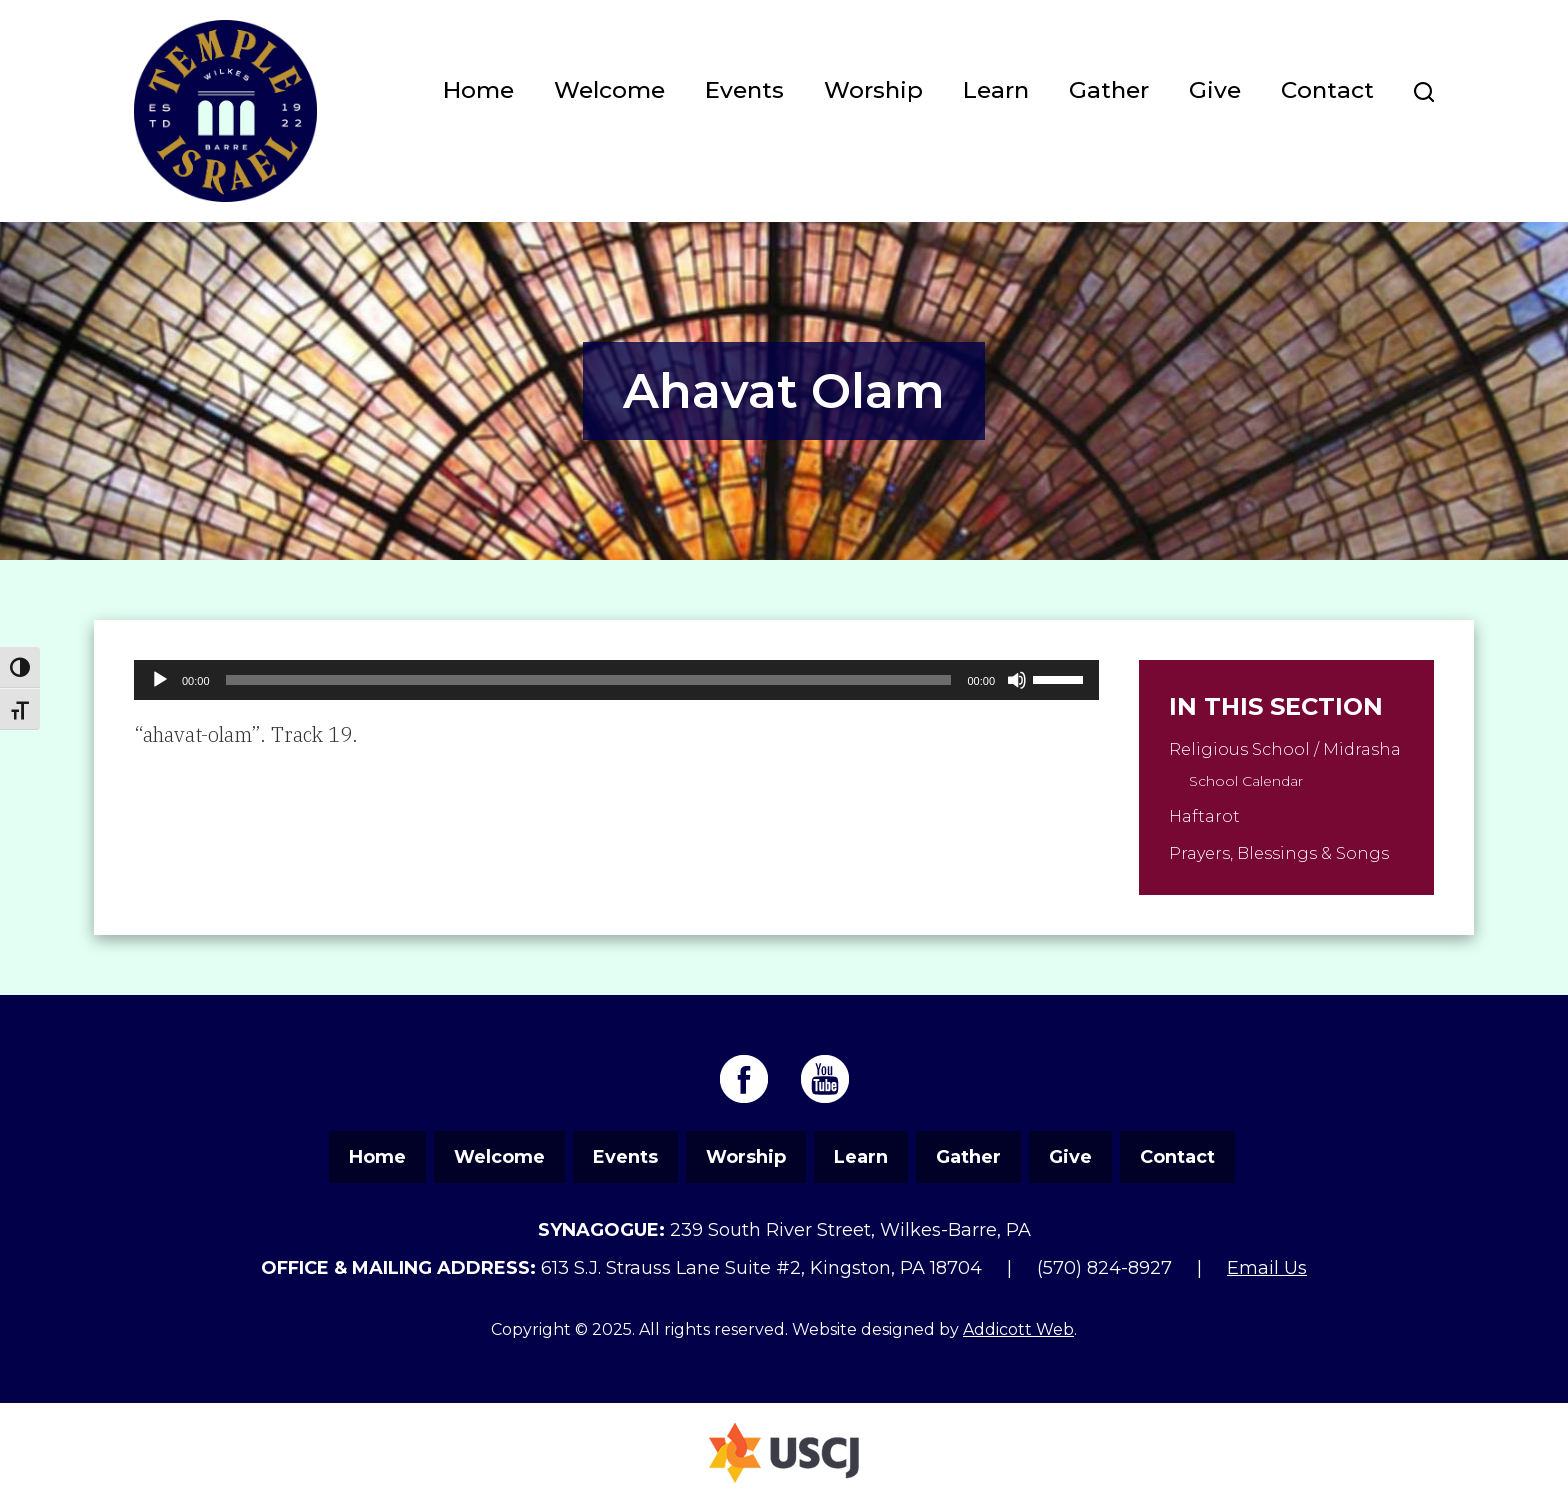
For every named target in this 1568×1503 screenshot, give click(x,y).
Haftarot (1204, 816)
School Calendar (1246, 781)
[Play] (160, 680)
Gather (1109, 90)
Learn (996, 90)
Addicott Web (1018, 1329)
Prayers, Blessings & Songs (1279, 853)
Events (744, 90)
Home (478, 90)
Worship (873, 90)
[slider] (589, 680)
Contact (1327, 90)
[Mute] (1017, 680)
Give (1215, 90)
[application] (616, 680)
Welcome (609, 90)
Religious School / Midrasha (1285, 749)
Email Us (1267, 1268)
